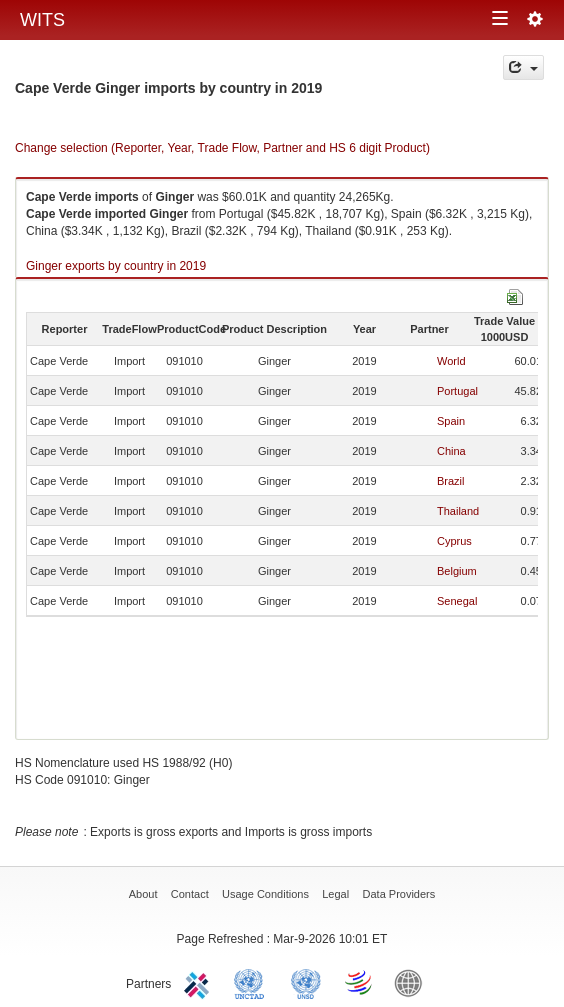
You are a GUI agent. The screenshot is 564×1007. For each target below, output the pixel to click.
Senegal (457, 601)
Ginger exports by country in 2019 (116, 266)
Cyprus (454, 541)
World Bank (413, 982)
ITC (200, 982)
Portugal (457, 391)
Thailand (458, 511)
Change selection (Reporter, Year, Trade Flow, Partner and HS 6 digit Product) (222, 148)
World (451, 361)
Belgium (457, 571)
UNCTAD (253, 982)
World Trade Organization (360, 982)
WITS (42, 20)
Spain (451, 421)
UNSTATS (306, 982)
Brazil (451, 481)
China (451, 451)
